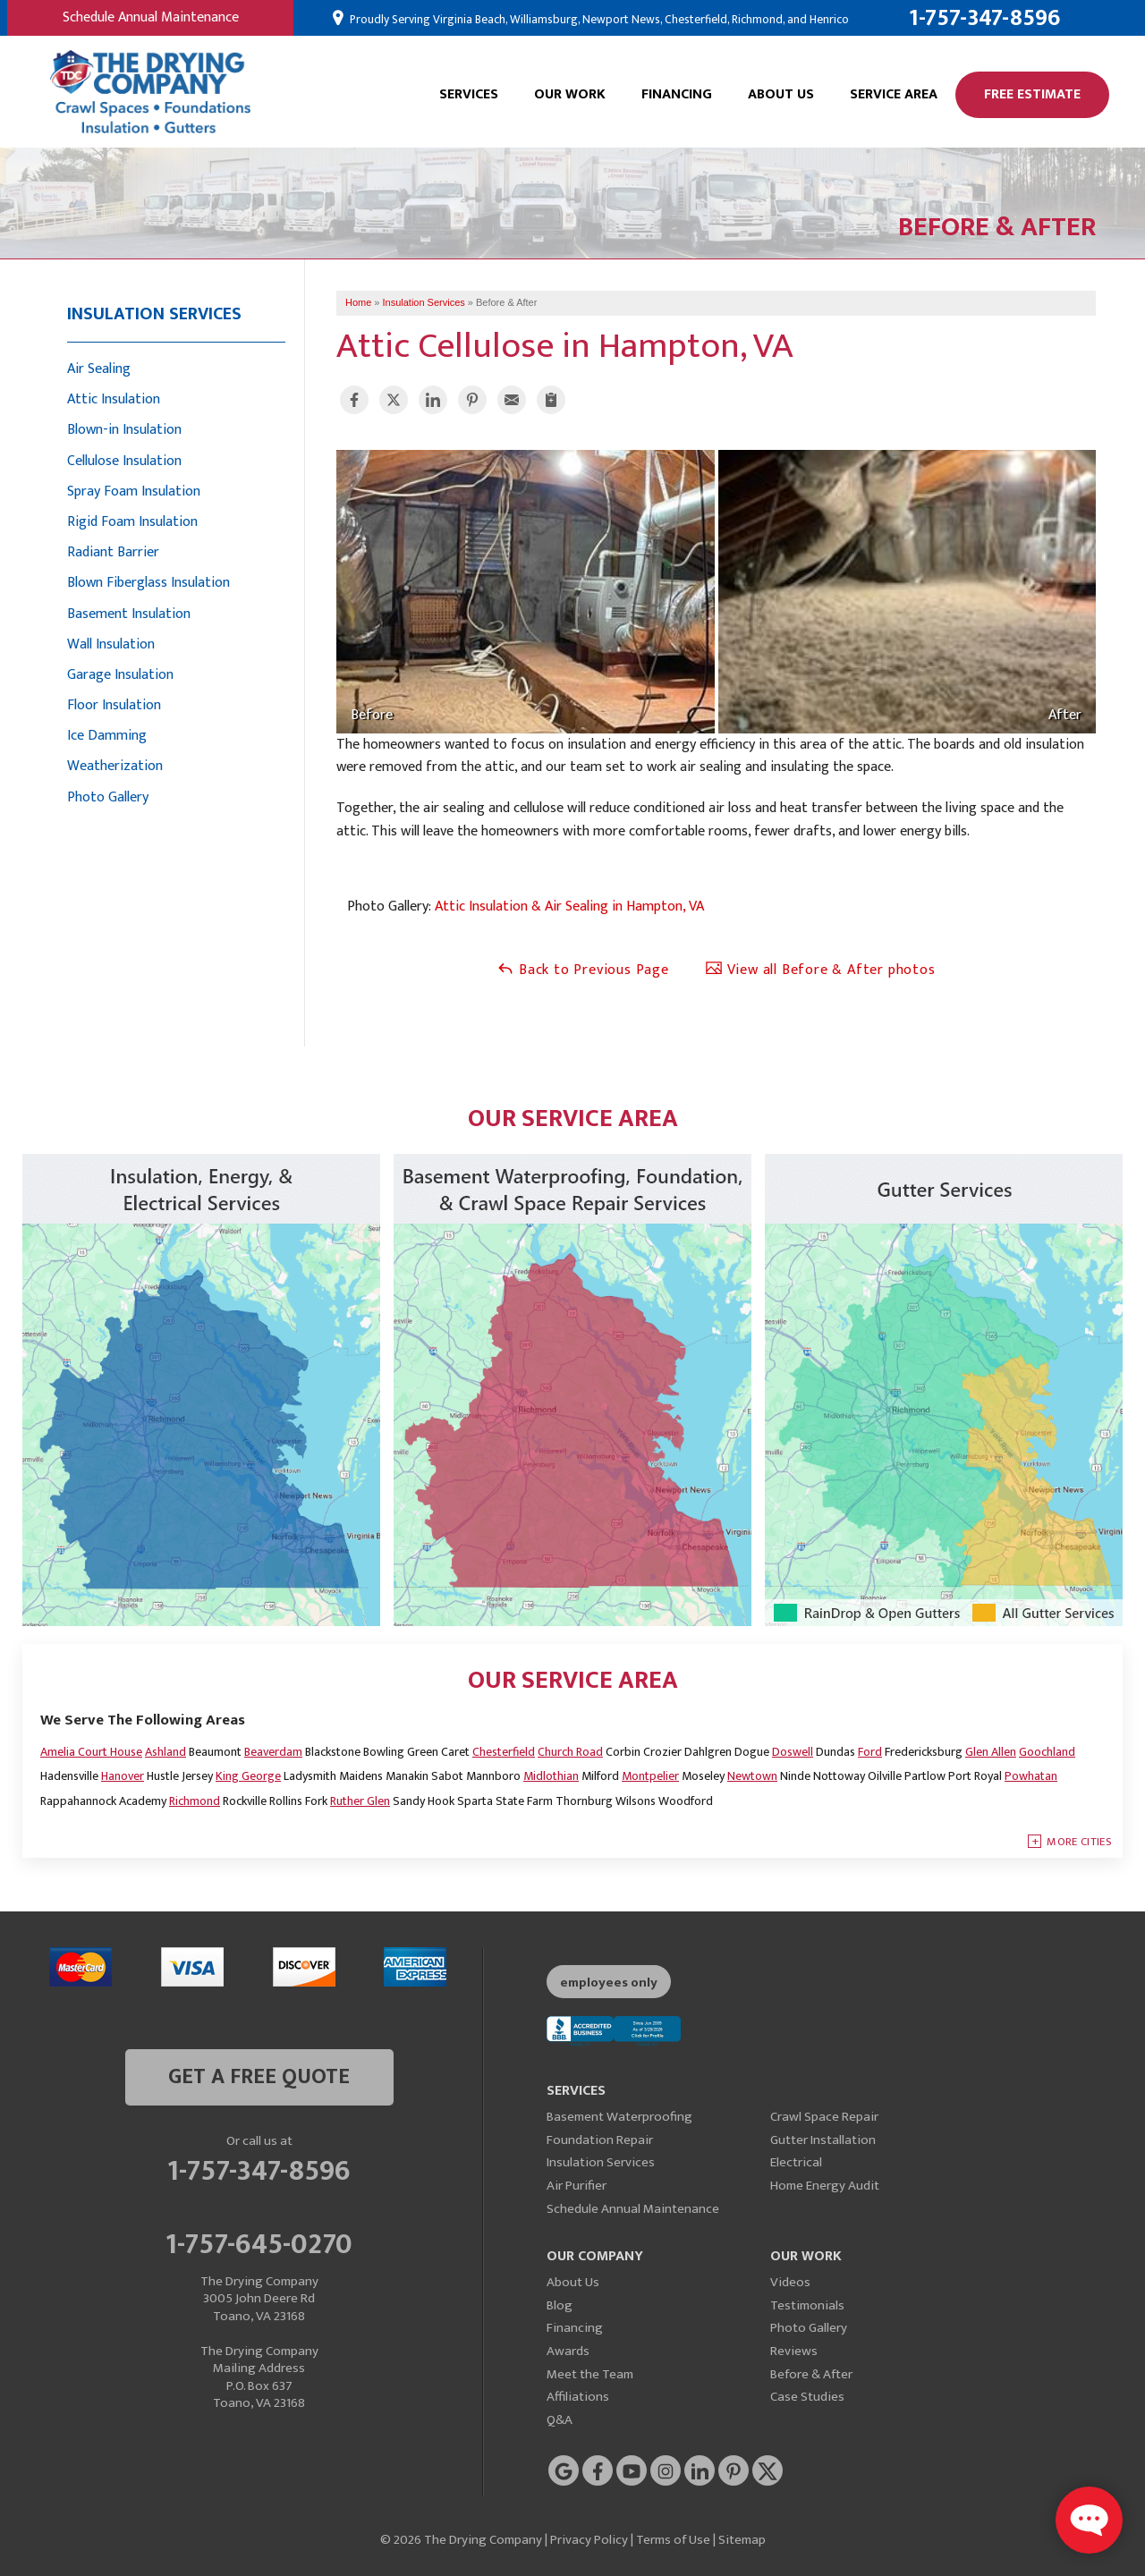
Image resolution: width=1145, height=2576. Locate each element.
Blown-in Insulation (124, 429)
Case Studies (807, 2396)
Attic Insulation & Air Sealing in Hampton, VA (569, 906)
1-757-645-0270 (258, 2241)
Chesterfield (503, 1751)
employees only (608, 1982)
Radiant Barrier (113, 552)
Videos (790, 2282)
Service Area (893, 94)
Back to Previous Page (582, 970)
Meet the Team (590, 2374)
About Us (781, 94)
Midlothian (551, 1776)
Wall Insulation (111, 644)
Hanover (122, 1776)
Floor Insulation (114, 705)
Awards (568, 2351)
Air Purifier (576, 2185)
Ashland (165, 1751)
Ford (870, 1751)
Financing (676, 94)
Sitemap (742, 2540)
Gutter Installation (823, 2140)
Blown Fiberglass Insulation (148, 582)
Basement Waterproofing (619, 2117)
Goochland (1047, 1751)
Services (468, 94)
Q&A (559, 2420)
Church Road (570, 1751)
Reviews (794, 2351)
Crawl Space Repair (824, 2117)
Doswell (792, 1751)
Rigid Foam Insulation (132, 521)
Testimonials (807, 2305)
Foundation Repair (600, 2140)
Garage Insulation (120, 674)
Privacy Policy (589, 2540)
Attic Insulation (113, 399)
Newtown (752, 1776)
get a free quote (259, 2077)
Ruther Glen (360, 1801)
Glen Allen (990, 1751)
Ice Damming (107, 735)
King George (248, 1776)
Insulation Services (154, 314)
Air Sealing (99, 368)
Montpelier (650, 1776)
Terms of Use (673, 2540)
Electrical (796, 2162)
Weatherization (115, 766)
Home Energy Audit (824, 2185)
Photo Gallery (107, 797)
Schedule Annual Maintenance (151, 17)
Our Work (570, 94)
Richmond (194, 1801)
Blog (559, 2305)
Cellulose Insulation (124, 461)
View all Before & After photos (820, 970)
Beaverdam (273, 1751)
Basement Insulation (129, 614)
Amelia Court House (91, 1751)
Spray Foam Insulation (133, 491)
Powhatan (1031, 1776)
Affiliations (578, 2396)
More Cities (1079, 1842)
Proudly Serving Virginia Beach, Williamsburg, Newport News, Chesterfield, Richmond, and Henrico (598, 20)
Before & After (811, 2374)
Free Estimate (1032, 94)
